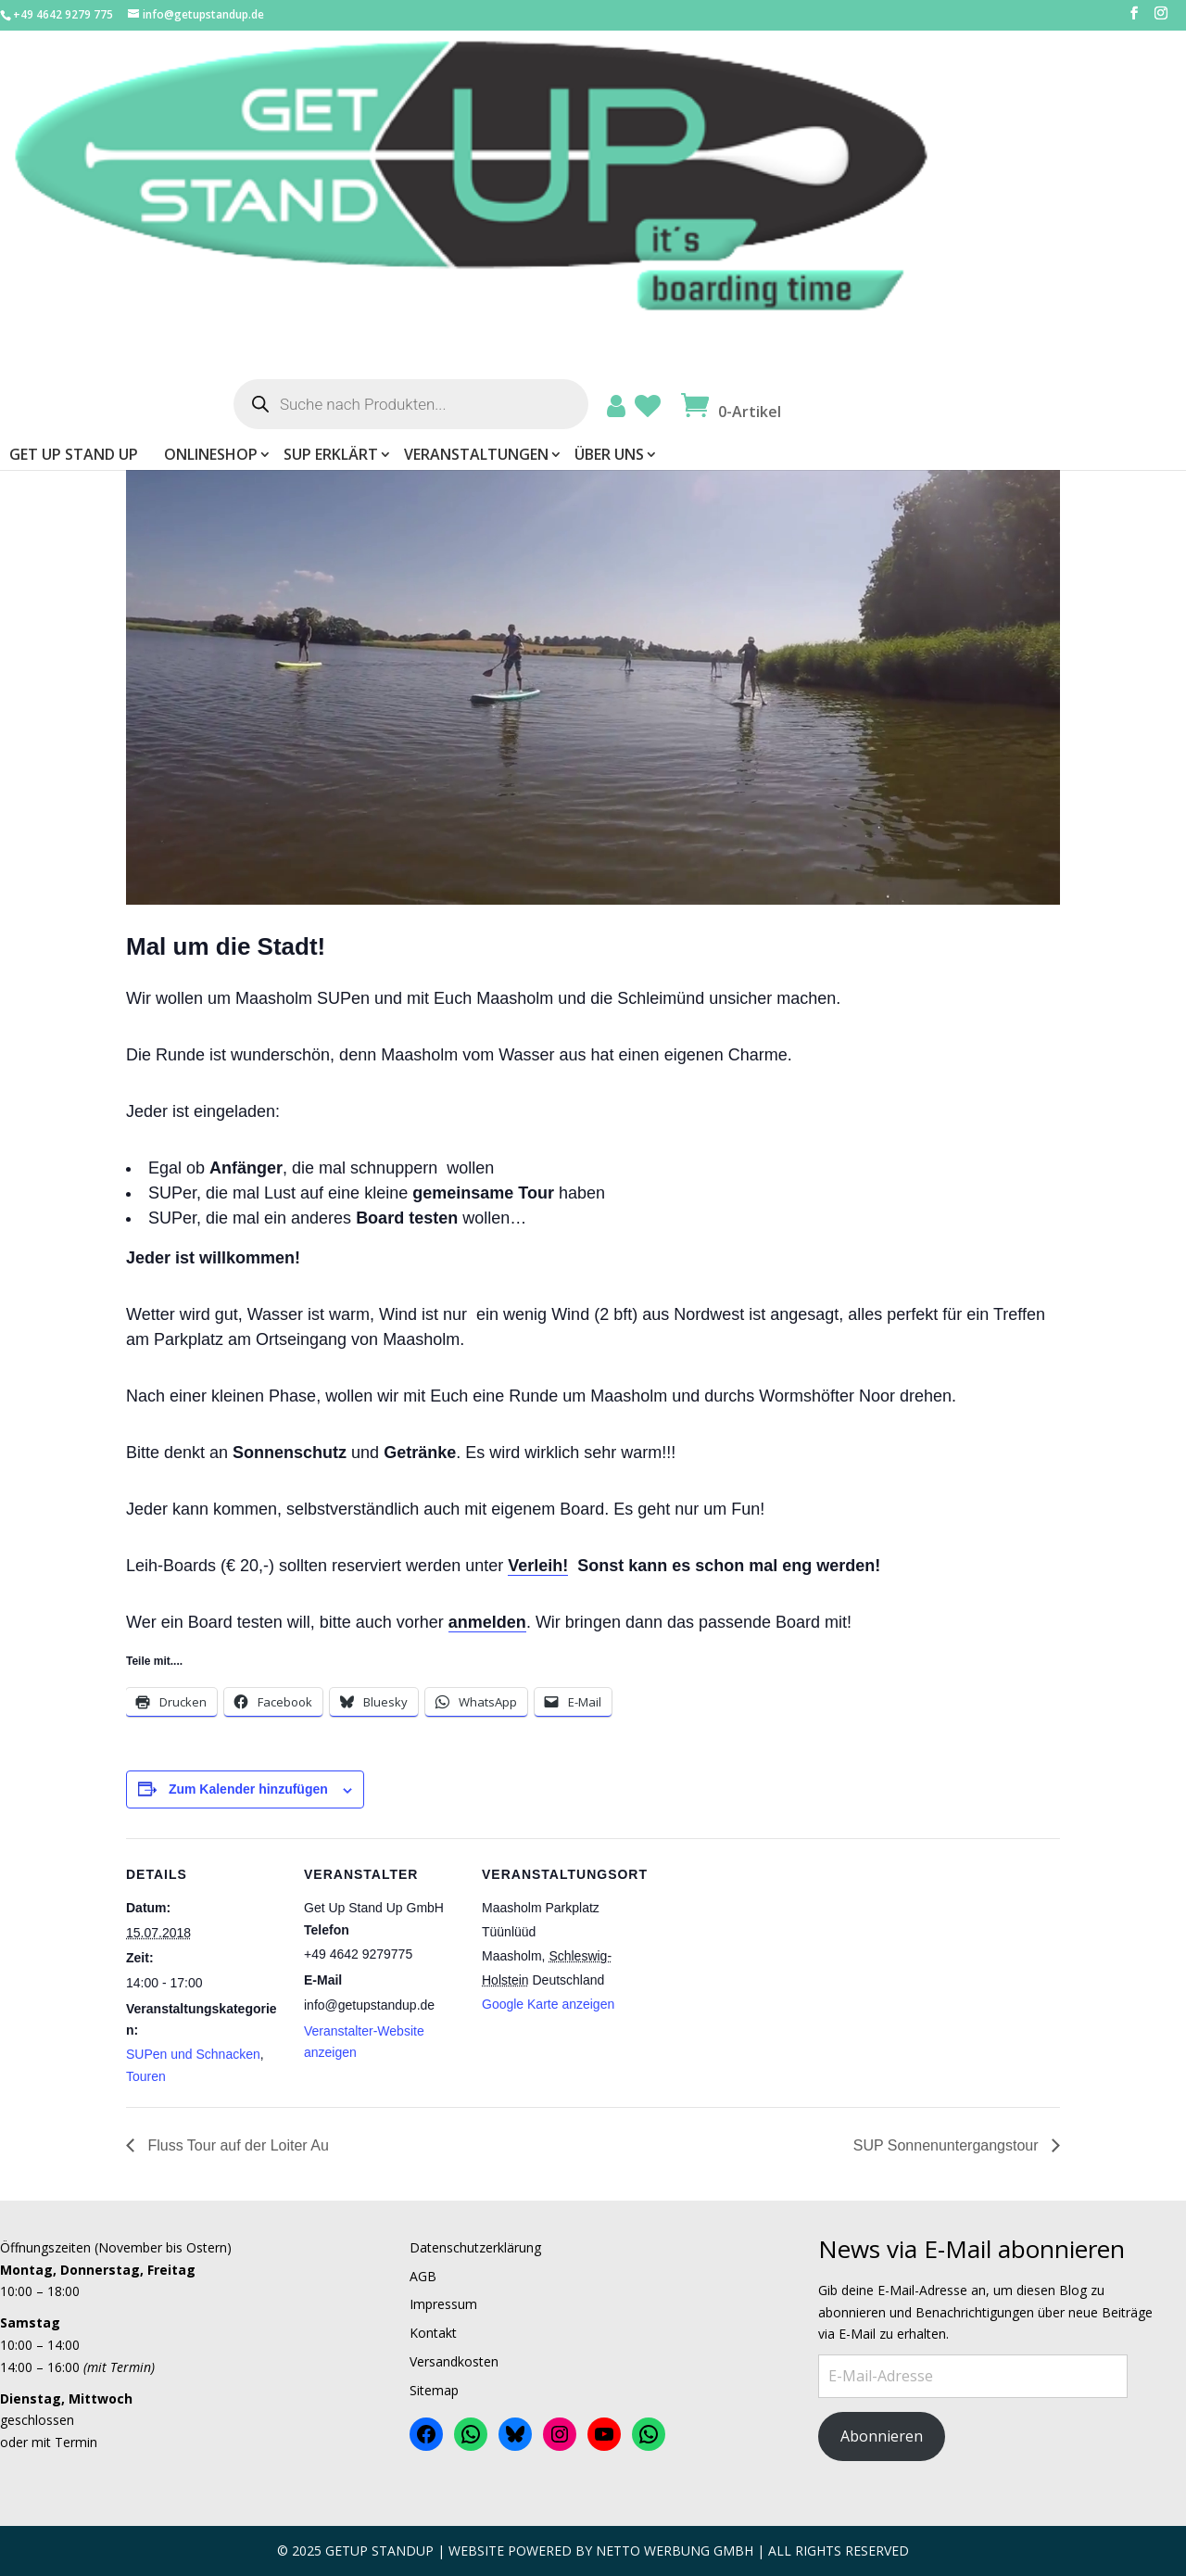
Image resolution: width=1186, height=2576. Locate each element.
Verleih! (538, 1565)
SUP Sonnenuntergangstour (947, 2145)
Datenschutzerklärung (475, 2247)
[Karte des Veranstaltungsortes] (757, 1965)
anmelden (487, 1622)
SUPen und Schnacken (193, 2054)
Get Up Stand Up (429, 158)
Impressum (443, 2304)
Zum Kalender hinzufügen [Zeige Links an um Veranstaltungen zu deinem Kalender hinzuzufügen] (248, 1789)
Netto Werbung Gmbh (674, 2550)
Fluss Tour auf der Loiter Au (236, 2145)
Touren (146, 2076)
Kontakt (433, 2332)
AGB (423, 2276)
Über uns (965, 158)
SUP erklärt (686, 158)
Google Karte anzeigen (548, 2004)
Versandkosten (454, 2361)
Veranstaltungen (832, 158)
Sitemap (434, 2390)
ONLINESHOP (566, 158)
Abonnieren (881, 2436)
